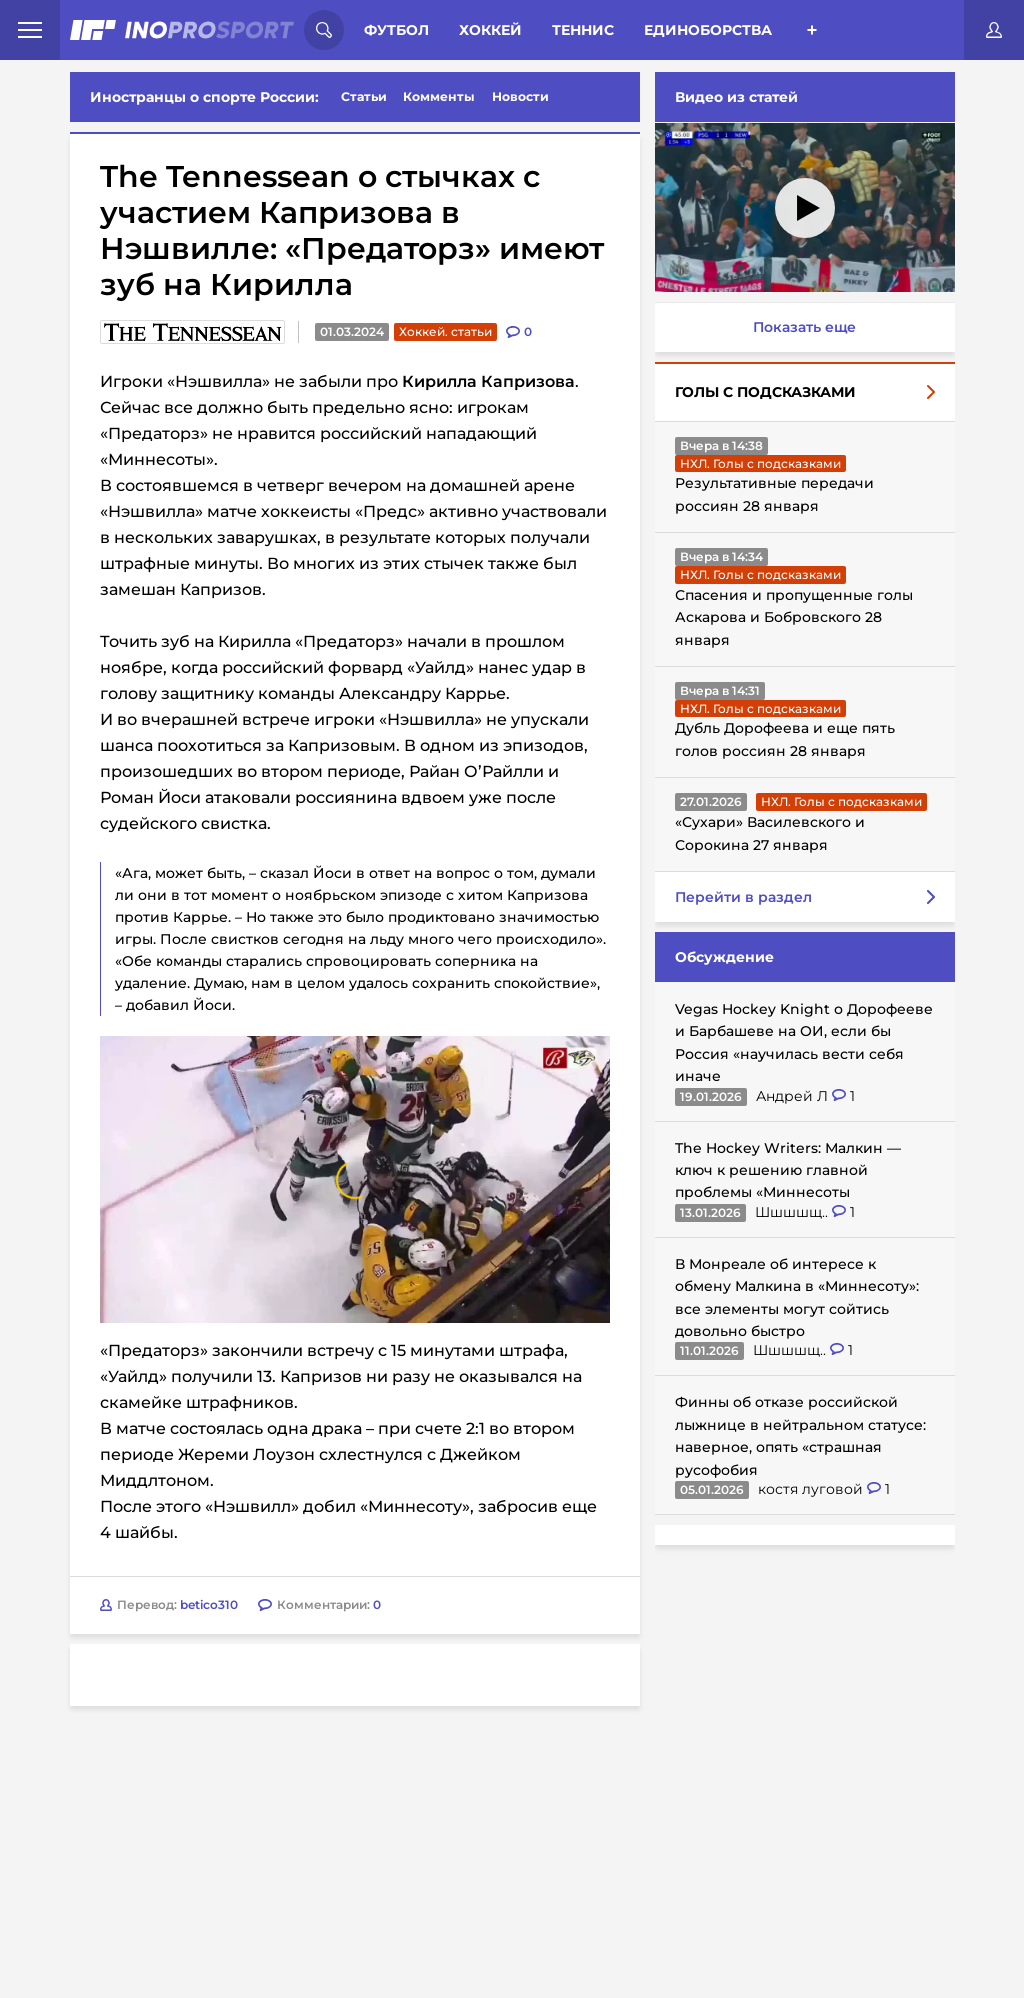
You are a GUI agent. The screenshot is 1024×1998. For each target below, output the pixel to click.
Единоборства (708, 30)
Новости (520, 96)
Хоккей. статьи (445, 331)
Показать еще (804, 327)
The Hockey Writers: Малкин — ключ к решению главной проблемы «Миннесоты (788, 1170)
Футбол (396, 30)
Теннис (583, 30)
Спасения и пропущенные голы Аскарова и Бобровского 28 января (794, 617)
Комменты (439, 96)
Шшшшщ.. (793, 1212)
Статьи (364, 96)
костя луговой (812, 1489)
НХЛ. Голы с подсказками (760, 463)
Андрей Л (794, 1096)
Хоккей (490, 30)
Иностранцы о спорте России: (204, 97)
